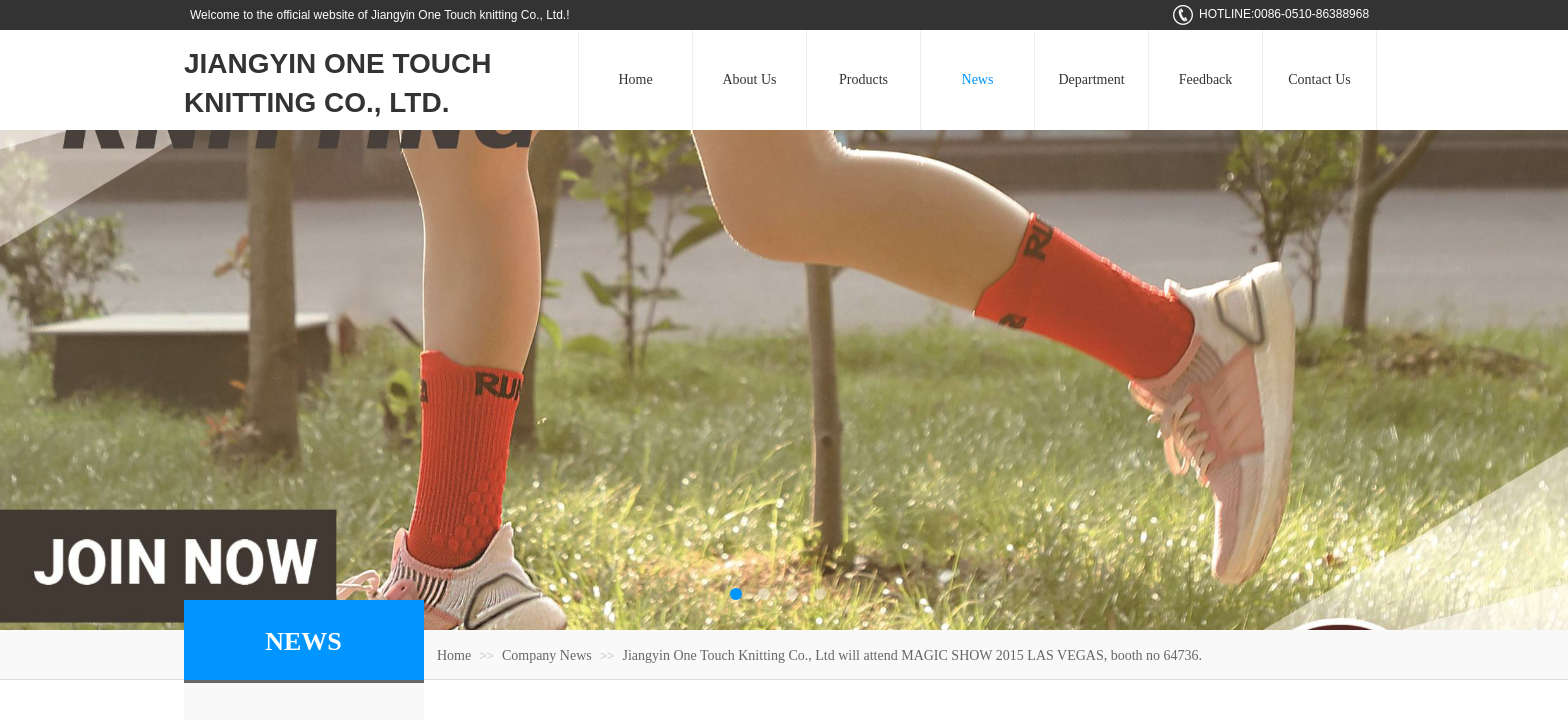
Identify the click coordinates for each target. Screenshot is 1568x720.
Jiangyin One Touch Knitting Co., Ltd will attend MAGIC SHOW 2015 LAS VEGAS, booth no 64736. (912, 655)
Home (454, 655)
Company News (547, 655)
